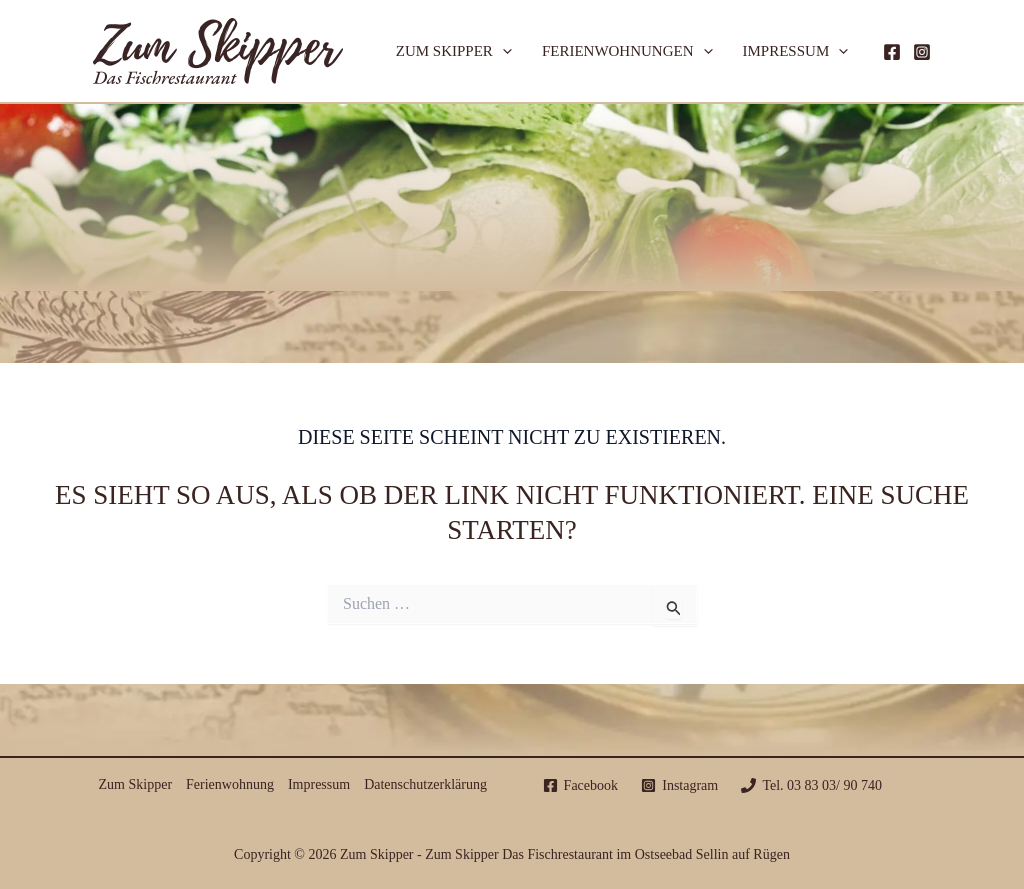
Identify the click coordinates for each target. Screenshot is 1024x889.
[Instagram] (922, 52)
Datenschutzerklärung (425, 784)
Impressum (796, 51)
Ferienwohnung (230, 784)
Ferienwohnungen (627, 51)
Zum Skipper (454, 51)
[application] (502, 51)
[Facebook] (892, 52)
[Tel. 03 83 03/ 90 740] (812, 785)
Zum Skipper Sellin (512, 197)
